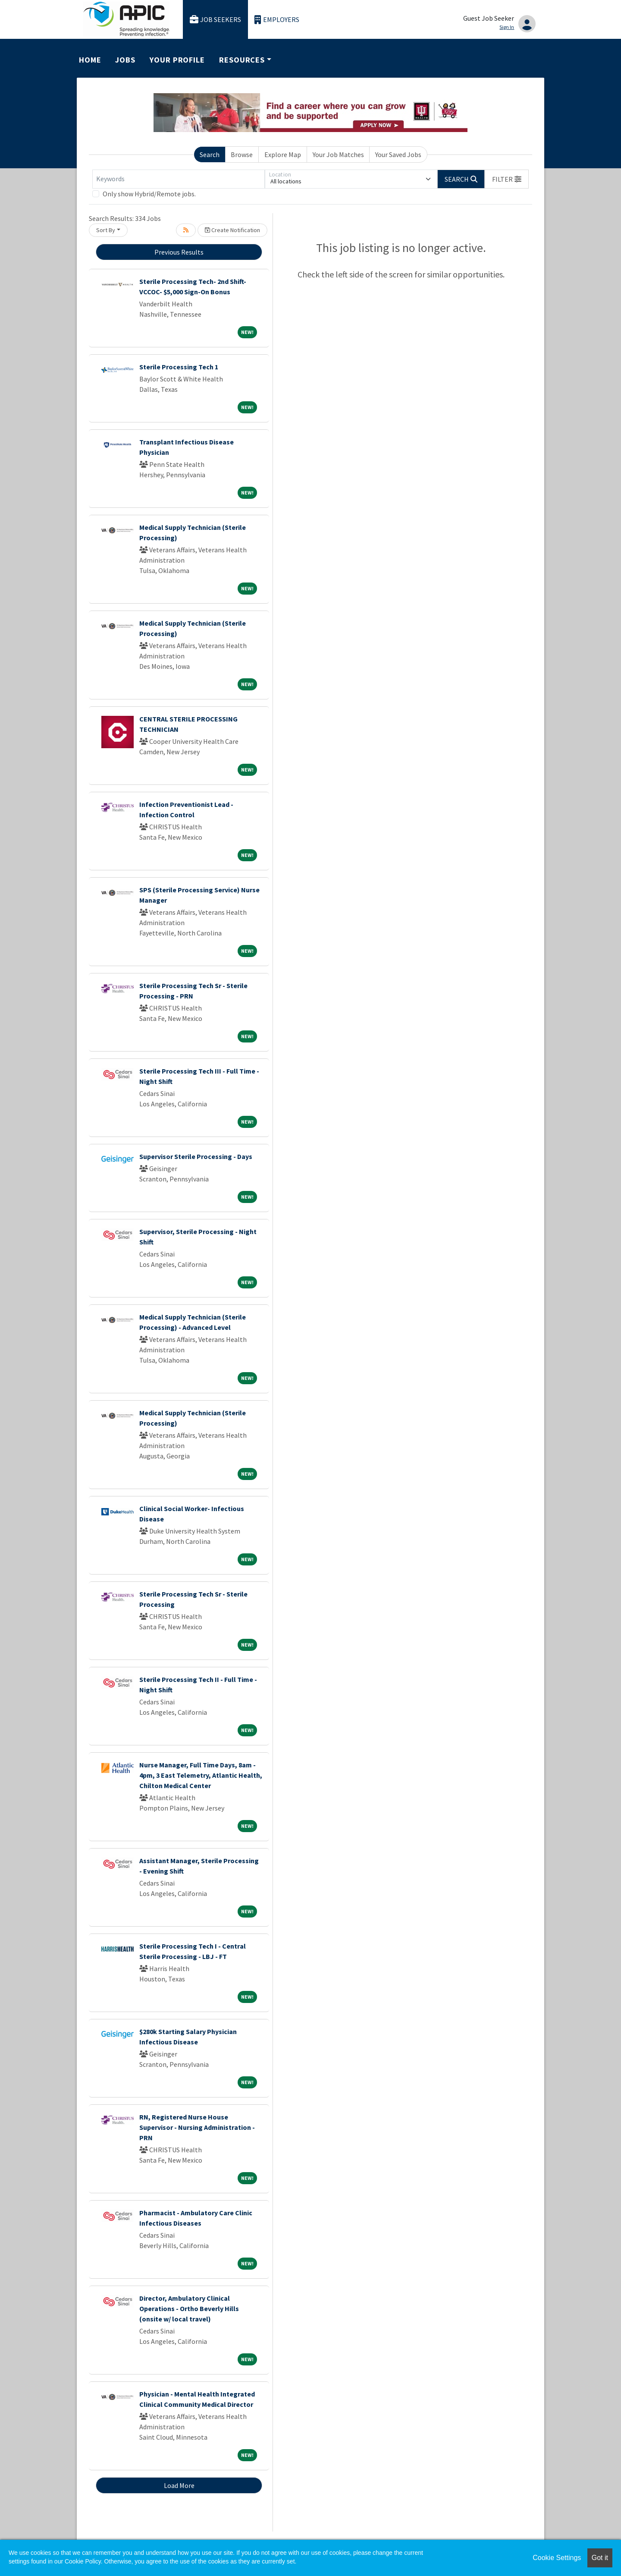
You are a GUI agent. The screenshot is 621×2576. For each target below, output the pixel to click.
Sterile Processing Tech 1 (178, 366)
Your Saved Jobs (398, 154)
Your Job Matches (338, 154)
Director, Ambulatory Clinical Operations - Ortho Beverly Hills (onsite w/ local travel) (189, 2308)
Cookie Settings (557, 2557)
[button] (507, 179)
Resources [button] (242, 60)
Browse (242, 154)
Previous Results (179, 252)
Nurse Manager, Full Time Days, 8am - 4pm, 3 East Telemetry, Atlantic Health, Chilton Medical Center (200, 1775)
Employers (276, 19)
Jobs (125, 60)
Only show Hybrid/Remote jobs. (149, 193)
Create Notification (232, 230)
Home (90, 60)
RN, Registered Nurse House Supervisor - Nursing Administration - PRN (197, 2127)
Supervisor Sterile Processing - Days (195, 1156)
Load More (179, 2485)
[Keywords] (178, 179)
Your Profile (177, 60)
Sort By (105, 230)
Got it (600, 2557)
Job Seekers (216, 19)
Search (210, 154)
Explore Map (282, 154)
